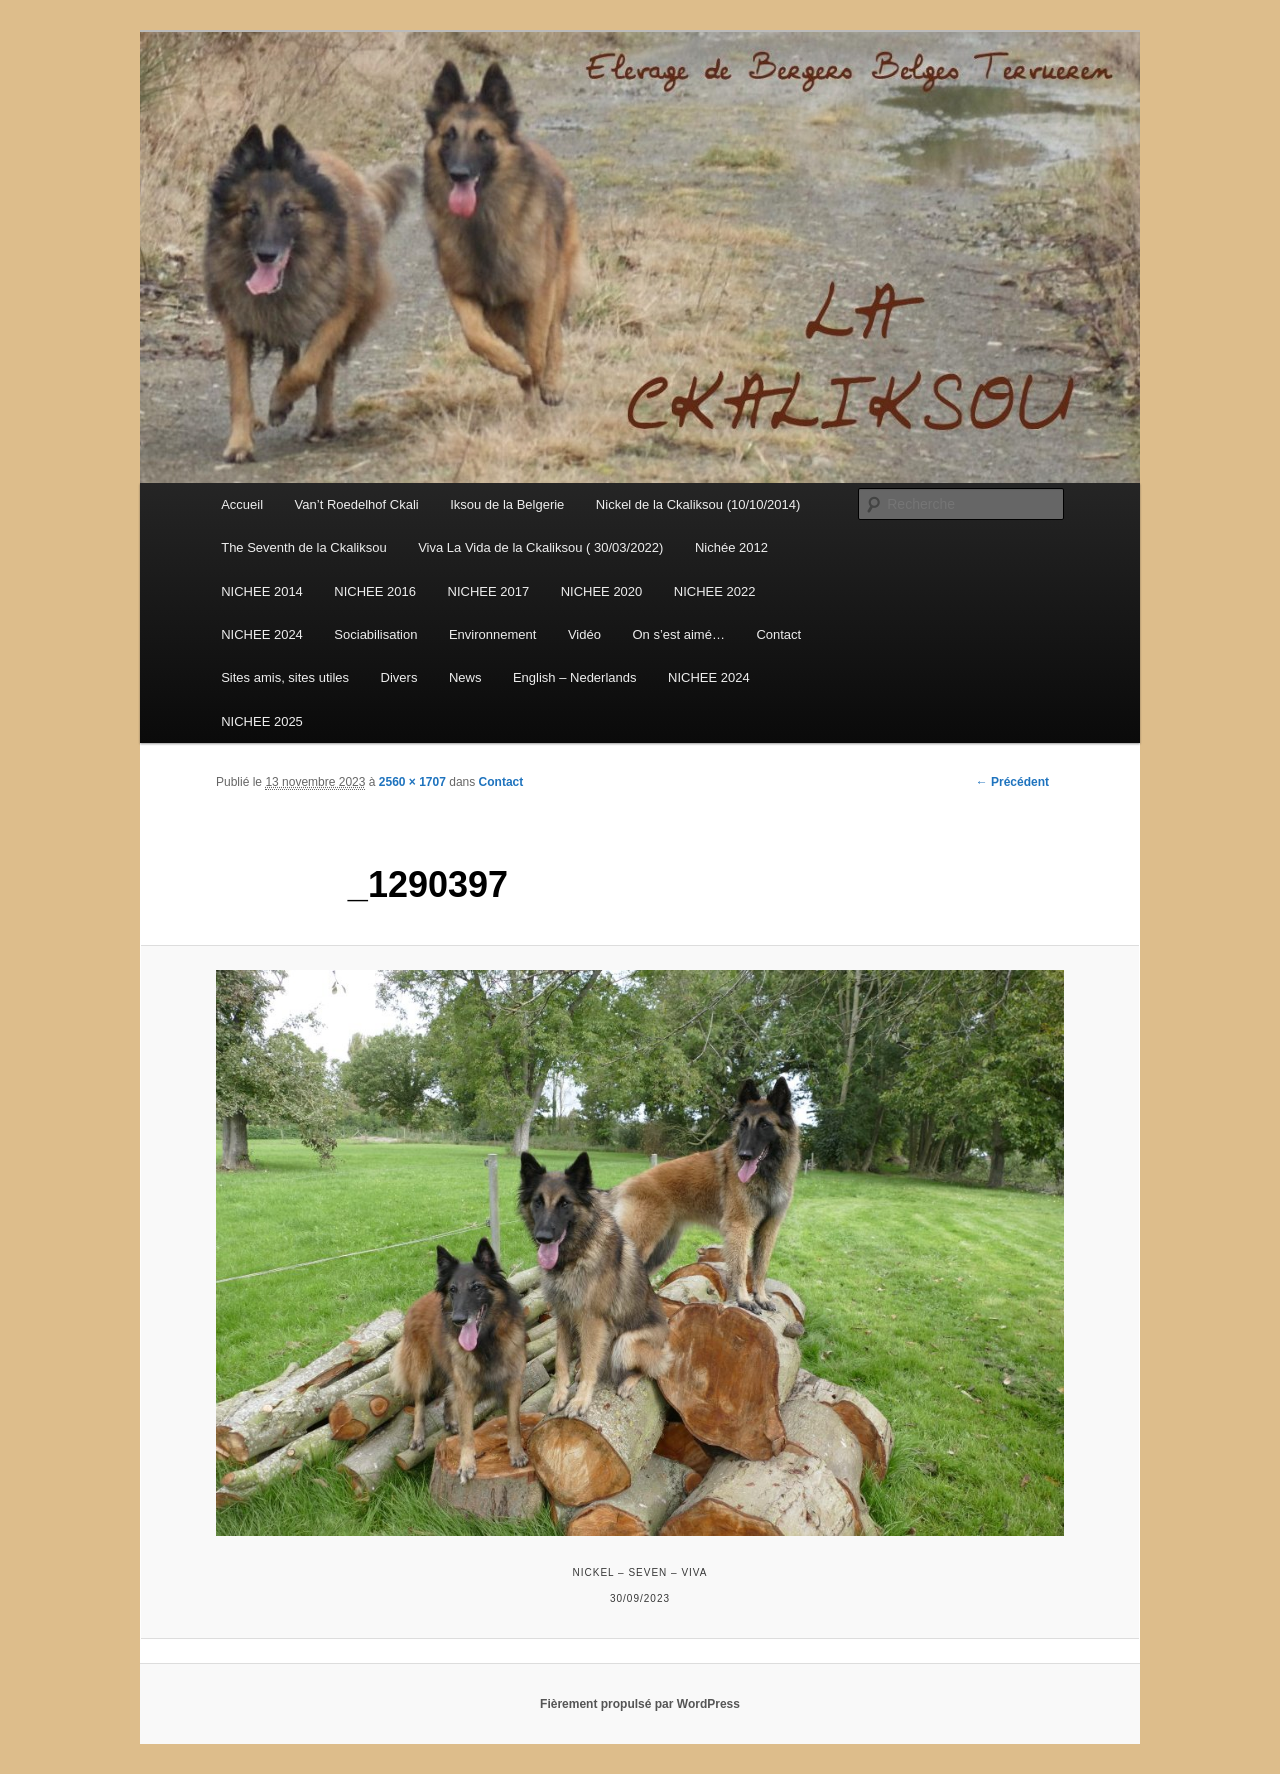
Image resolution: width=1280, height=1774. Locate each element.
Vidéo (584, 634)
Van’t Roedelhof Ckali (357, 504)
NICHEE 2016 (375, 591)
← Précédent (1012, 782)
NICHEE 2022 (715, 591)
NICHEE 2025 (262, 721)
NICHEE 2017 (489, 591)
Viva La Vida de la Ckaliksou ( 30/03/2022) (540, 547)
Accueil (242, 504)
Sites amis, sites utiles (285, 677)
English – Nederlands (575, 677)
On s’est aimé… (678, 634)
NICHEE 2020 (602, 591)
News (465, 677)
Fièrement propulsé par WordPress (640, 1704)
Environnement (492, 634)
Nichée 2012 (731, 547)
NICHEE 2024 (262, 634)
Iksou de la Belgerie (507, 504)
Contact (778, 634)
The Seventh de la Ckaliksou (303, 547)
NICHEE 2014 (262, 591)
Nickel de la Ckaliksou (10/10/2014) (698, 504)
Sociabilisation (375, 634)
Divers (399, 677)
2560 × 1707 (412, 782)
